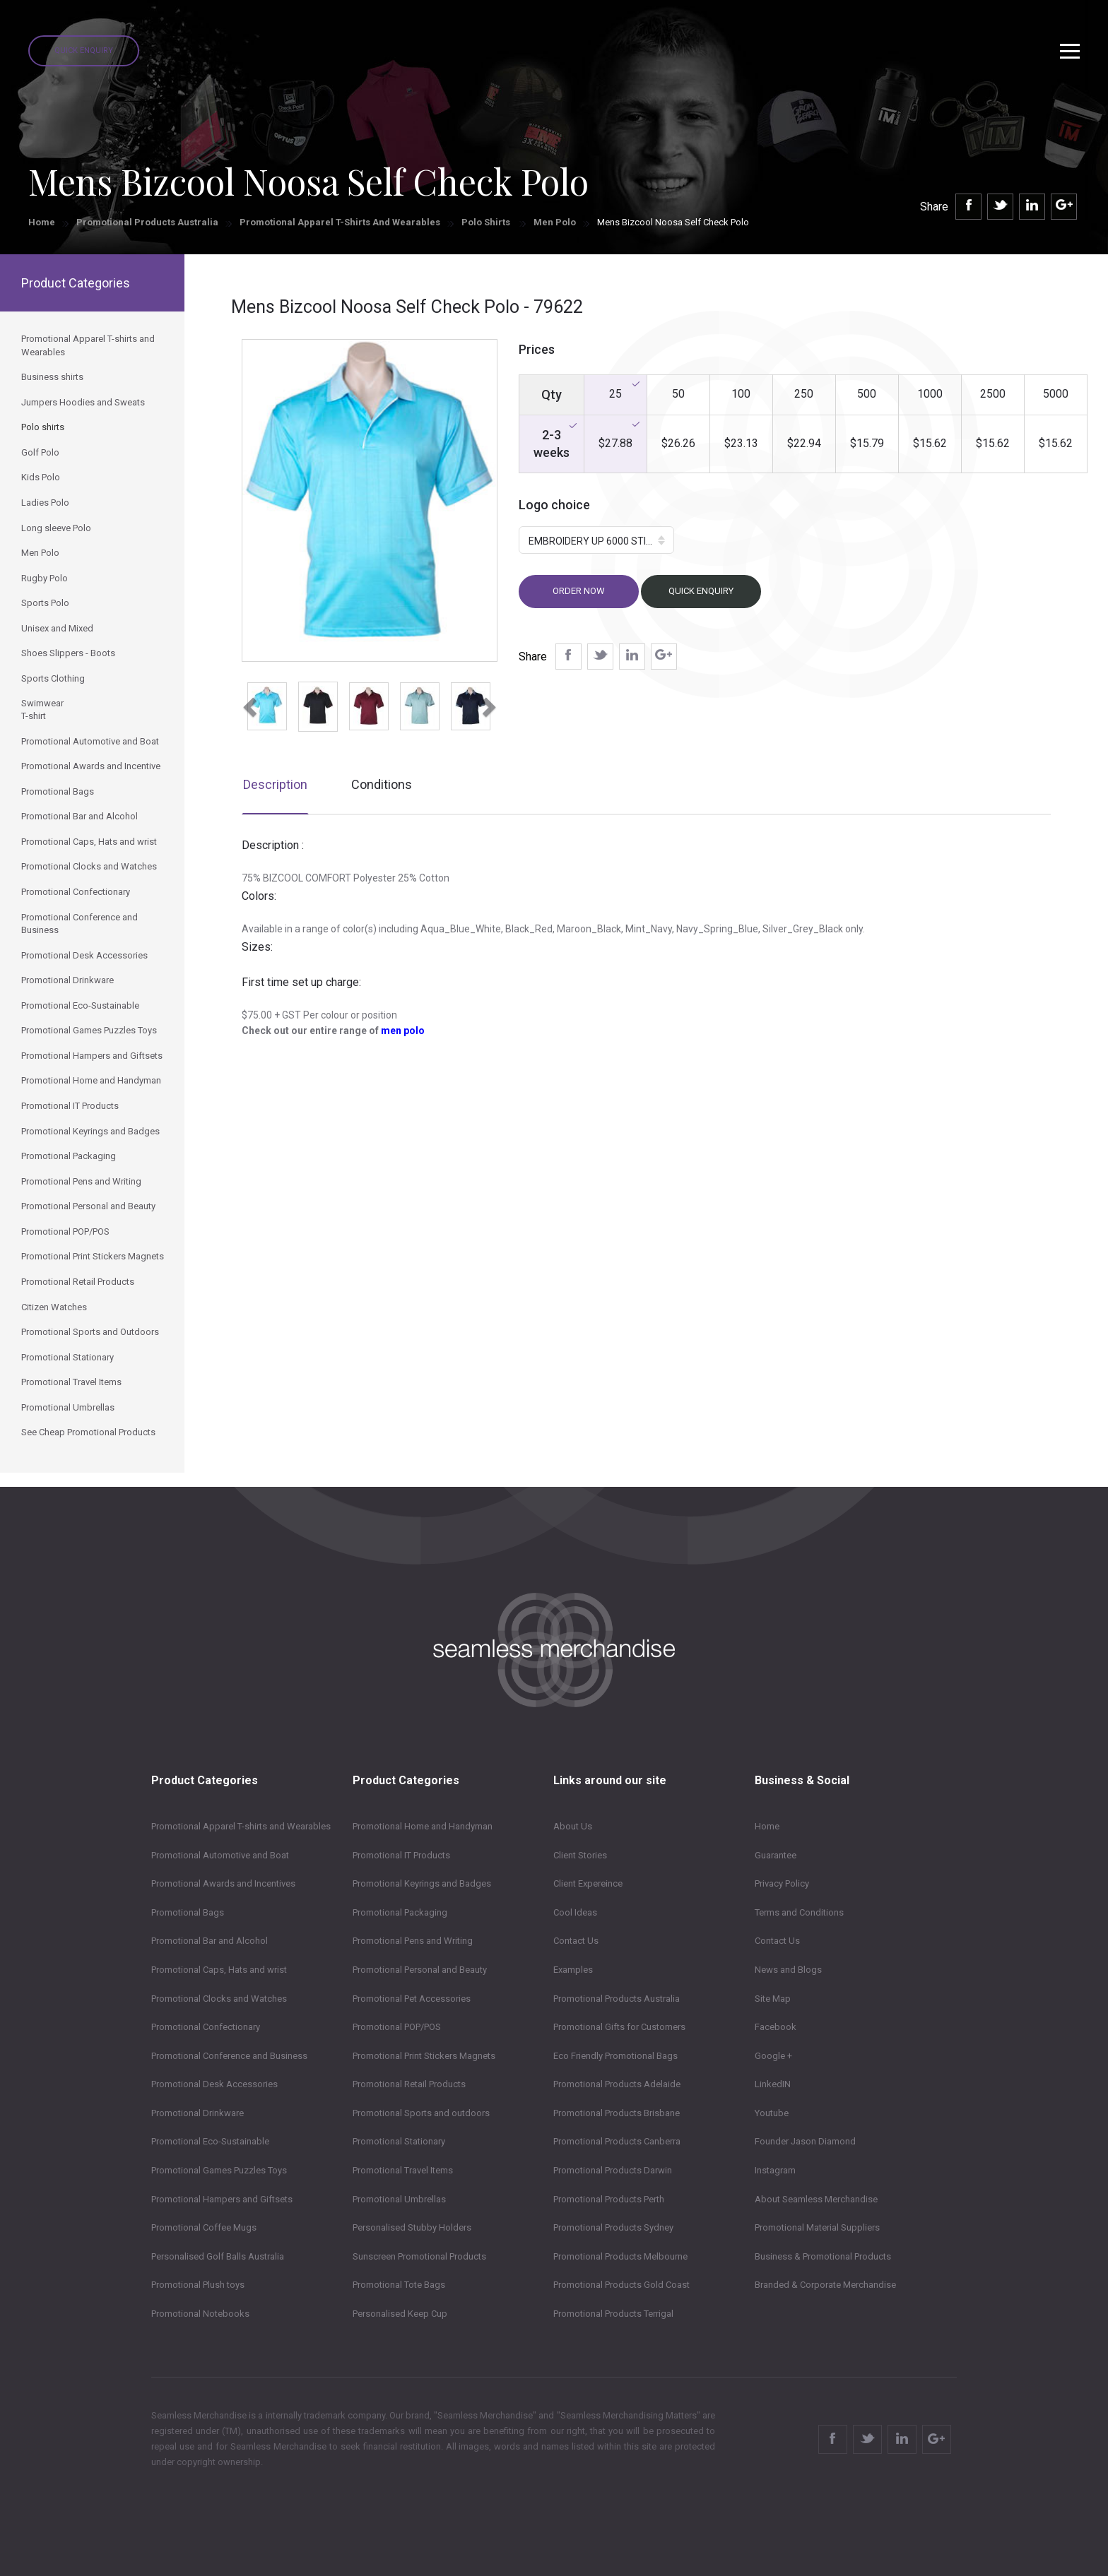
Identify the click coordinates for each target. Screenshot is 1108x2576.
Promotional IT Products (401, 1855)
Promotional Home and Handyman (423, 1826)
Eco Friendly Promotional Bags (615, 2055)
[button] (248, 703)
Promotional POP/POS (397, 2027)
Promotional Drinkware (197, 2113)
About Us (572, 1826)
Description (275, 784)
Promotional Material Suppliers (817, 2227)
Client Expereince (588, 1883)
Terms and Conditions (799, 1912)
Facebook (775, 2027)
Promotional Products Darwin (612, 2170)
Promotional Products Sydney (613, 2227)
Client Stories (580, 1855)
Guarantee (775, 1855)
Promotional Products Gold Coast (621, 2284)
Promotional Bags (187, 1912)
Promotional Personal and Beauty (420, 1969)
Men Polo (555, 222)
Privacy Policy (782, 1883)
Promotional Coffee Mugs (204, 2227)
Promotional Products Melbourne (620, 2256)
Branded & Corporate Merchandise (825, 2284)
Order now (579, 591)
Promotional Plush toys (197, 2284)
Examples (573, 1969)
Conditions (381, 784)
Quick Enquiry (83, 50)
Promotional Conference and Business (229, 2055)
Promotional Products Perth (608, 2199)
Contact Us (576, 1940)
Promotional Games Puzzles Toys (219, 2170)
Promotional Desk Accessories (214, 2084)
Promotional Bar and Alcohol (209, 1940)
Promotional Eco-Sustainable (210, 2141)
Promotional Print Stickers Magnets (424, 2055)
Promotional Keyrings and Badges (422, 1883)
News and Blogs (788, 1969)
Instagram (775, 2170)
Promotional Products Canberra (616, 2141)
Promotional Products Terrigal (613, 2313)
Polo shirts (486, 222)
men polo (403, 1030)
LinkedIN (773, 2084)
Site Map (773, 1998)
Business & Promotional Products (823, 2256)
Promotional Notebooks (200, 2313)
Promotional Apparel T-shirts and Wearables (340, 222)
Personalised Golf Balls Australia (217, 2256)
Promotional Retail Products (409, 2084)
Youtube (772, 2113)
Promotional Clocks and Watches (219, 1998)
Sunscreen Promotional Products (419, 2256)
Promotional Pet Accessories (412, 1998)
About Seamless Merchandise (816, 2199)
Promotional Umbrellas (399, 2199)
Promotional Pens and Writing (413, 1940)
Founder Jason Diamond (805, 2141)
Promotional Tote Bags (399, 2284)
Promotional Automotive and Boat (220, 1855)
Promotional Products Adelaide (616, 2084)
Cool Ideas (575, 1912)
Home (41, 222)
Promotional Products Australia (147, 222)
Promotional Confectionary (205, 2027)
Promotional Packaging (400, 1912)
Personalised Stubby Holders (412, 2227)
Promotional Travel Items (403, 2170)
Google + (773, 2055)
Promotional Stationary (399, 2141)
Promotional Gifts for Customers (619, 2027)
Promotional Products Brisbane (616, 2113)
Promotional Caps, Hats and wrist (219, 1969)
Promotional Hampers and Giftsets (222, 2199)
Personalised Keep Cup (400, 2313)
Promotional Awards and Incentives (223, 1883)
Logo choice (554, 504)
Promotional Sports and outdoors (421, 2113)
